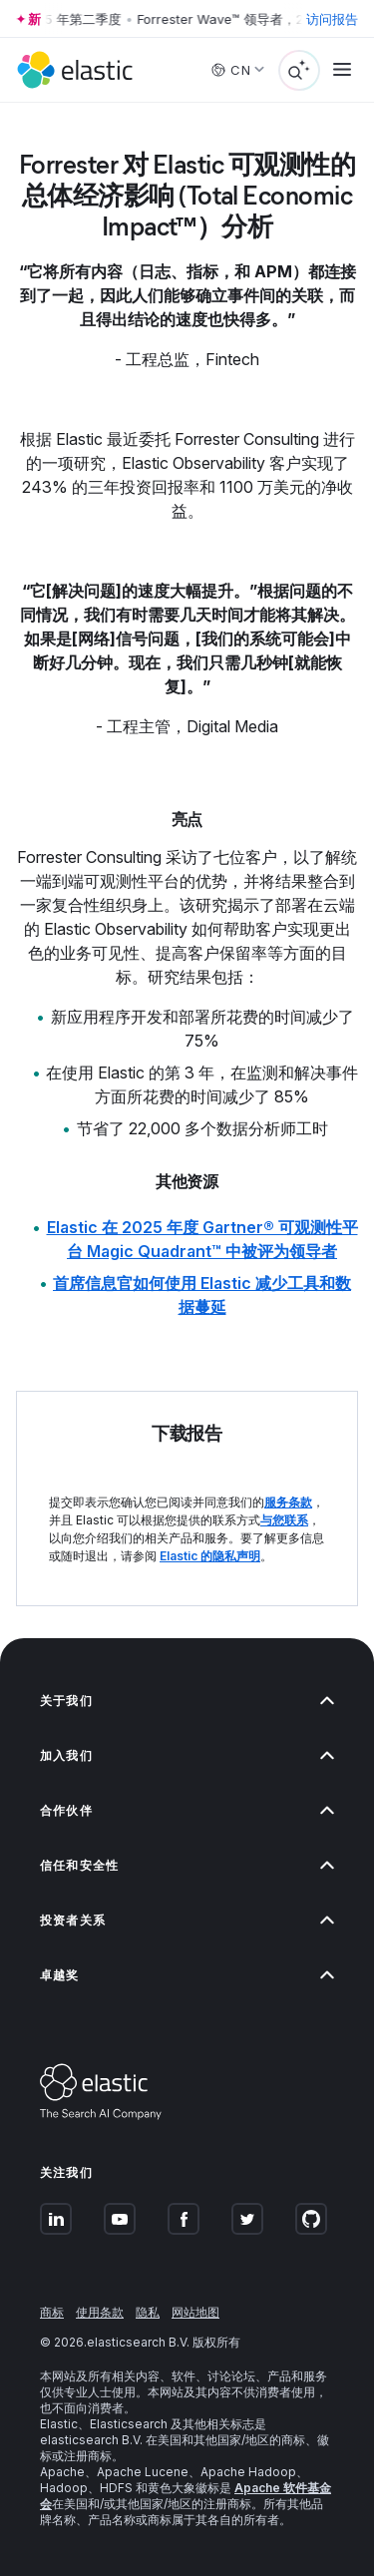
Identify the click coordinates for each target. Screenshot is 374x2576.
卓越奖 (187, 1974)
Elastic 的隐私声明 (210, 1555)
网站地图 (195, 2312)
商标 (52, 2312)
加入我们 (187, 1755)
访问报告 (332, 19)
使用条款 (100, 2312)
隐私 (148, 2312)
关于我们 (187, 1700)
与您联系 (284, 1519)
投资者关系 (187, 1920)
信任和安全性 (187, 1865)
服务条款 (288, 1502)
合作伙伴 (187, 1810)
